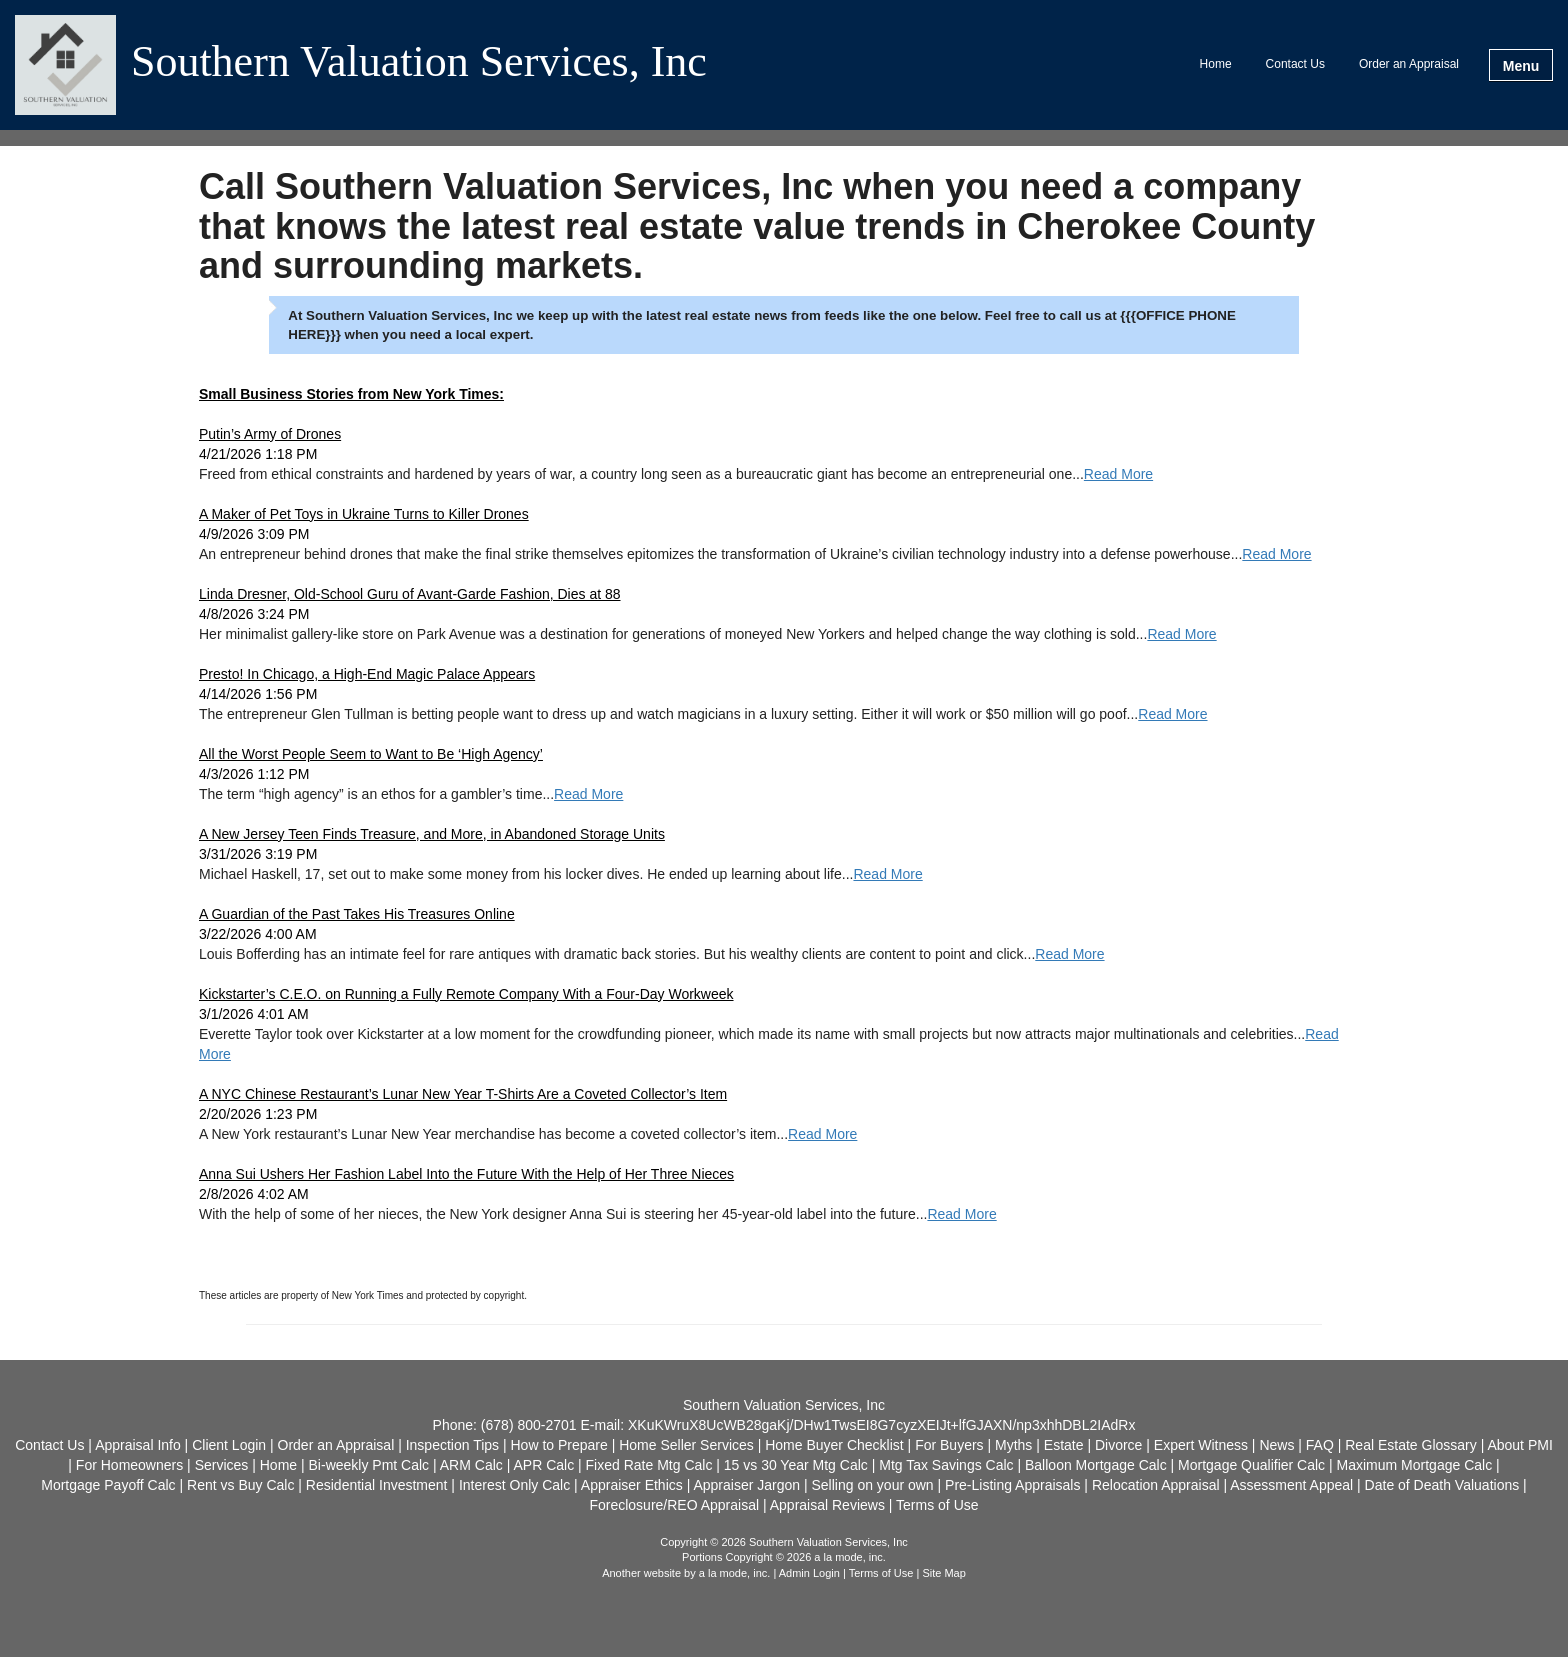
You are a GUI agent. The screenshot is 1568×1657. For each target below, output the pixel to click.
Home (1216, 64)
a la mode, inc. (735, 1573)
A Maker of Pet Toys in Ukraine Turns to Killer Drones (364, 514)
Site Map (943, 1573)
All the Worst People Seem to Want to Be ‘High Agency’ (371, 754)
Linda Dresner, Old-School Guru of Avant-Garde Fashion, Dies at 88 (410, 594)
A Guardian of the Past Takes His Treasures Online (357, 914)
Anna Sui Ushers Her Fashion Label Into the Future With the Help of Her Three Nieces (466, 1174)
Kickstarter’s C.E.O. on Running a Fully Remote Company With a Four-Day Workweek (466, 994)
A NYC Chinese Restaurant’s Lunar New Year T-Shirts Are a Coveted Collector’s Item (463, 1094)
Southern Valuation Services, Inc (419, 63)
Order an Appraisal (1409, 64)
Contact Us (1295, 64)
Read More (1118, 474)
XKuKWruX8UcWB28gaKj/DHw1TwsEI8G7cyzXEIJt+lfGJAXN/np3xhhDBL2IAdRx (881, 1425)
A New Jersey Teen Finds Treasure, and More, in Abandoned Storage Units (432, 834)
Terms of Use (881, 1573)
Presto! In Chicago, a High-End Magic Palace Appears (367, 674)
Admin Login (809, 1573)
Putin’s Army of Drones (270, 434)
